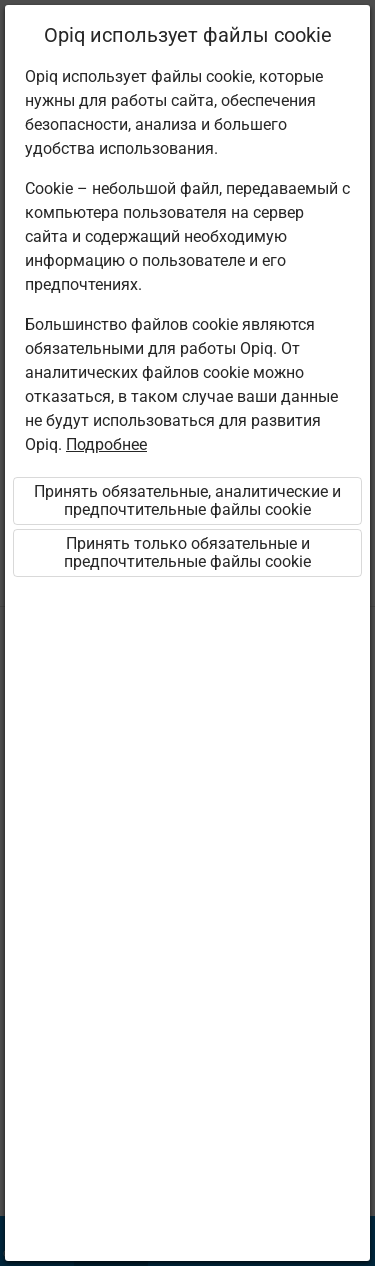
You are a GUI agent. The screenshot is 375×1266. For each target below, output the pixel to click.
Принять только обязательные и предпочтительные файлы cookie (187, 552)
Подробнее (106, 444)
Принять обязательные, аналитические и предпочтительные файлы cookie (187, 500)
